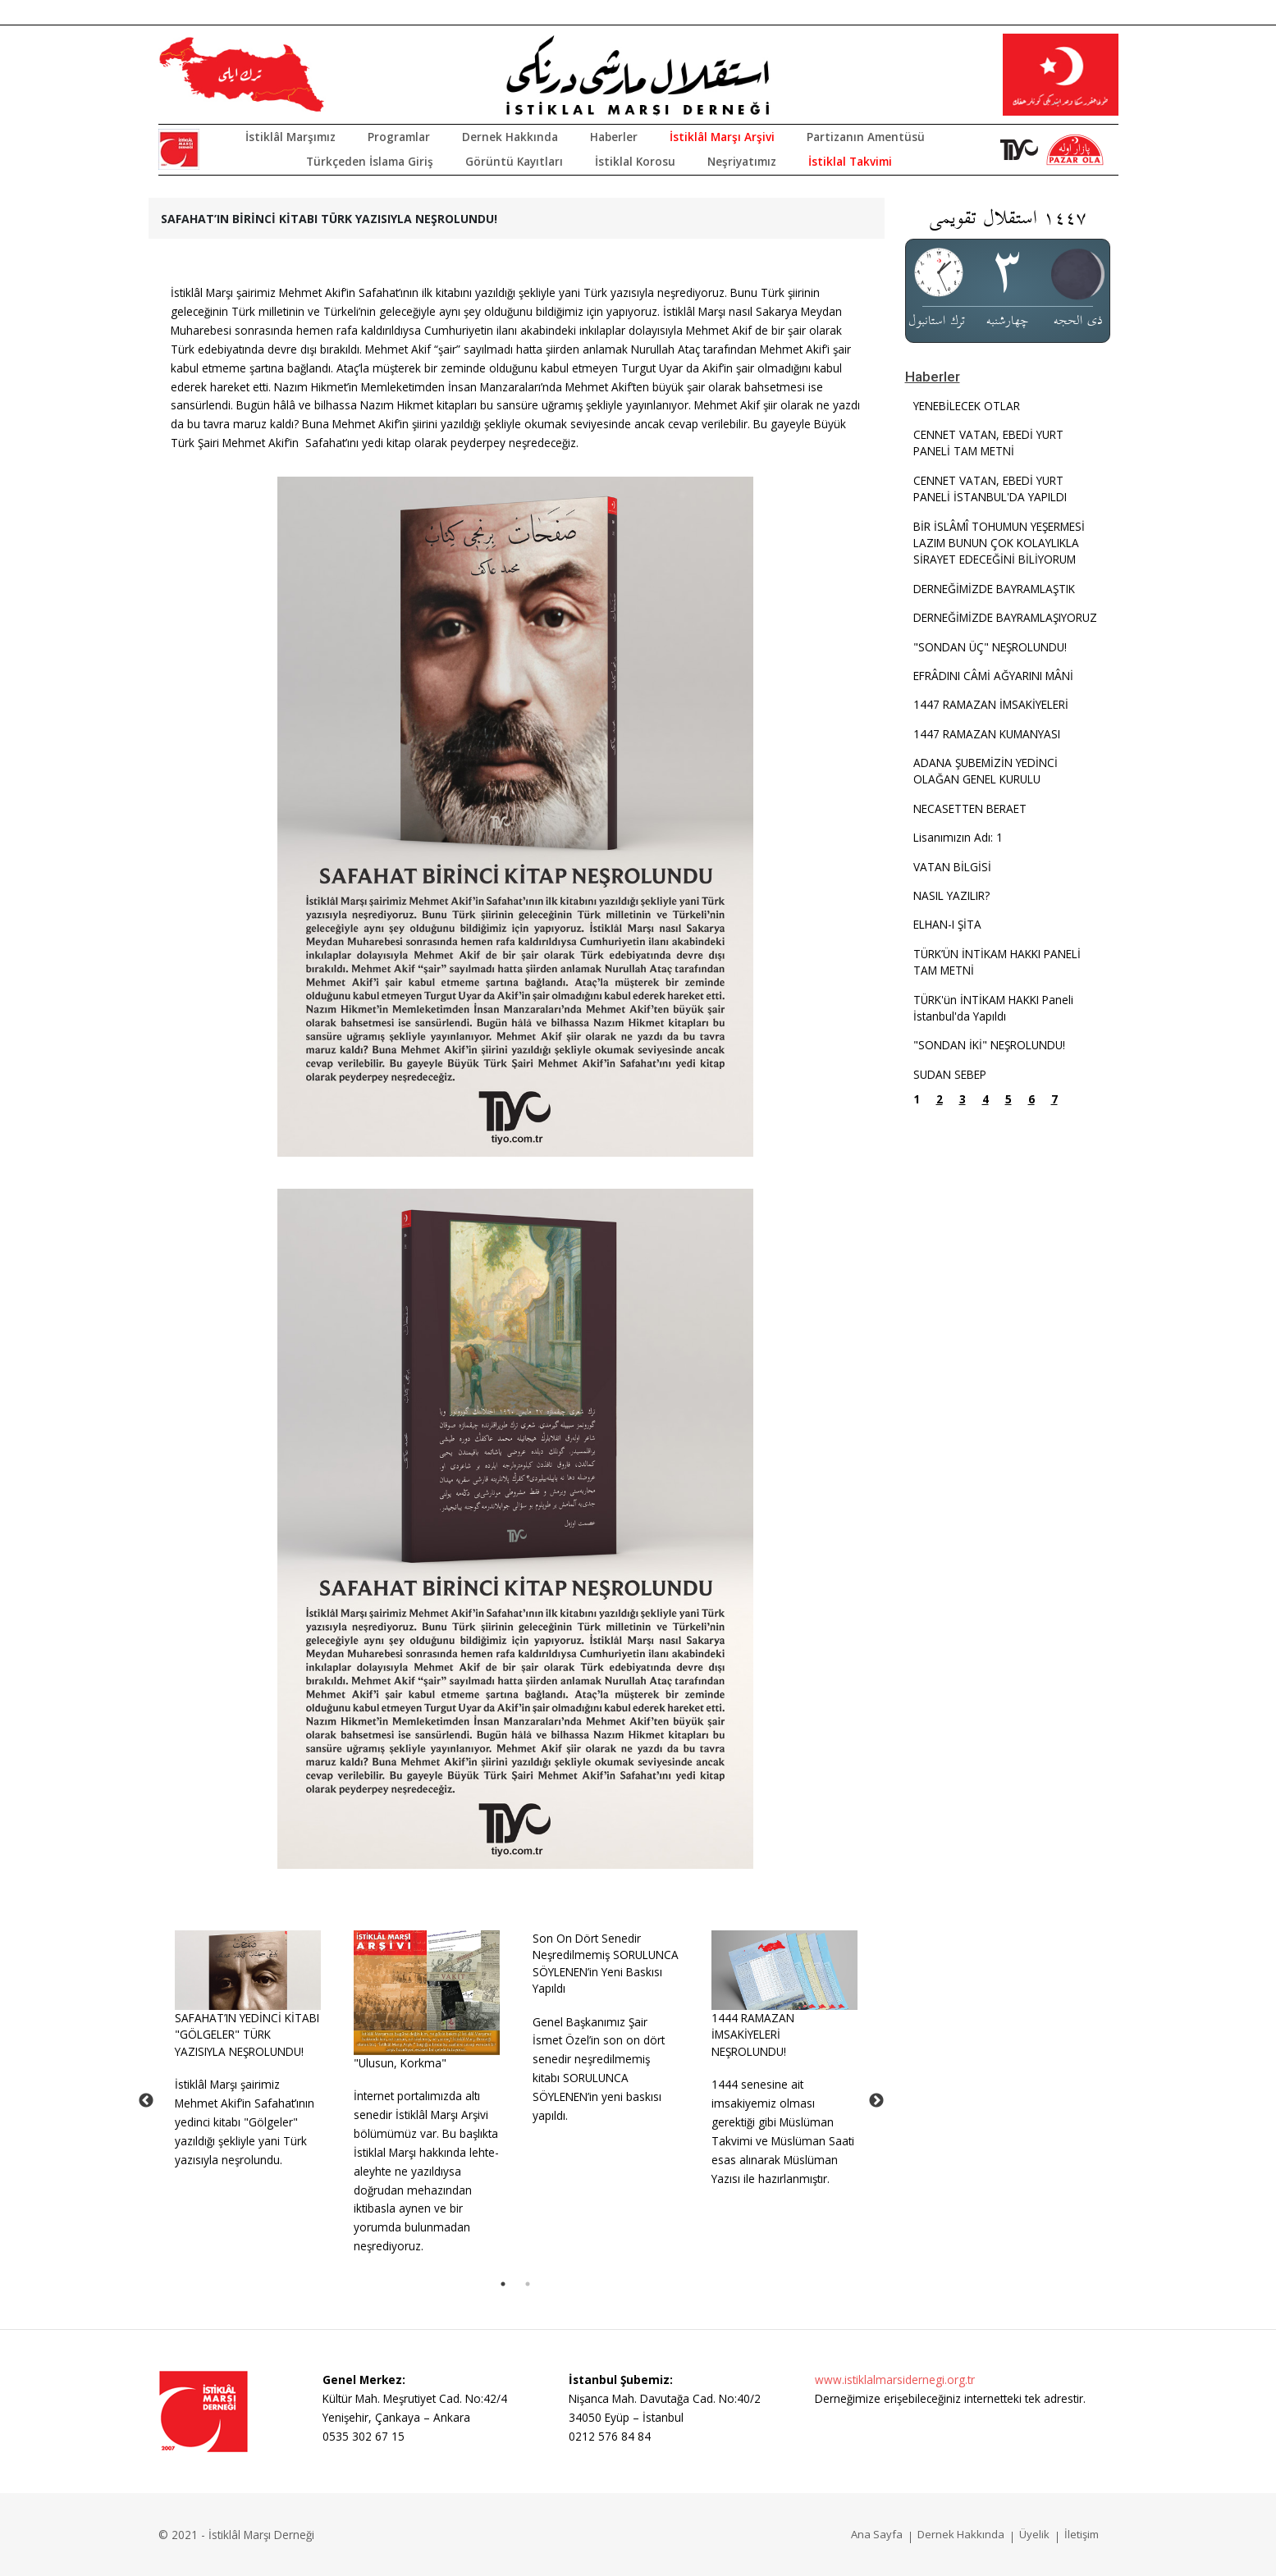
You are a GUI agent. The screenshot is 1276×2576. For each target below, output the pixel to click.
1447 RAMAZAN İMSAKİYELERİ (990, 704)
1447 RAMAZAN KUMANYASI (986, 734)
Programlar (399, 136)
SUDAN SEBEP (949, 1074)
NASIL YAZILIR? (951, 895)
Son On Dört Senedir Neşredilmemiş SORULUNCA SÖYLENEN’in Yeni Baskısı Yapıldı (606, 1963)
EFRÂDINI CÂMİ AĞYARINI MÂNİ (993, 675)
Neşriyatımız (741, 161)
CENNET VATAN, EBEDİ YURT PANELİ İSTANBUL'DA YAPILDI (990, 489)
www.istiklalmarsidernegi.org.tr (895, 2379)
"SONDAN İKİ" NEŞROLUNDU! (989, 1045)
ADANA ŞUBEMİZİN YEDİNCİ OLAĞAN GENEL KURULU (985, 771)
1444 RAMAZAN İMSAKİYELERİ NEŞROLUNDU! (752, 2034)
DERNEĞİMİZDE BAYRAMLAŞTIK (994, 588)
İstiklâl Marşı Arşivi (722, 136)
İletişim (1081, 2534)
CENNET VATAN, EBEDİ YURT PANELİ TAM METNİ (988, 443)
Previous (146, 2101)
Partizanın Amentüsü (866, 136)
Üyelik (1034, 2534)
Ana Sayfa (877, 2534)
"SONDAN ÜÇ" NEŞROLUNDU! (990, 647)
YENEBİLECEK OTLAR (966, 405)
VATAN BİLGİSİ (952, 867)
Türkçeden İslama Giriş (369, 161)
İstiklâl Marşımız (290, 136)
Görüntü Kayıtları (514, 161)
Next (876, 2101)
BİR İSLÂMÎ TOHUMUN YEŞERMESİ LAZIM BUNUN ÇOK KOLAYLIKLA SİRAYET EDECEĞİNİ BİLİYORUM (999, 543)
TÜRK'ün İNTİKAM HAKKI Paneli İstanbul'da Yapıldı (993, 1008)
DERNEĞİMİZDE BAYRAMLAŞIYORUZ (1005, 617)
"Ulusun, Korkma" (400, 2063)
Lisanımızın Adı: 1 (958, 837)
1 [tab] (503, 2284)
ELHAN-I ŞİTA (947, 924)
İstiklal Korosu (635, 161)
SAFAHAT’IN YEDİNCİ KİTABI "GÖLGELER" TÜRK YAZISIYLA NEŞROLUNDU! (247, 2034)
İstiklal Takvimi (850, 161)
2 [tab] (527, 2284)
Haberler (614, 136)
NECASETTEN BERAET (970, 808)
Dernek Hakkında (510, 136)
